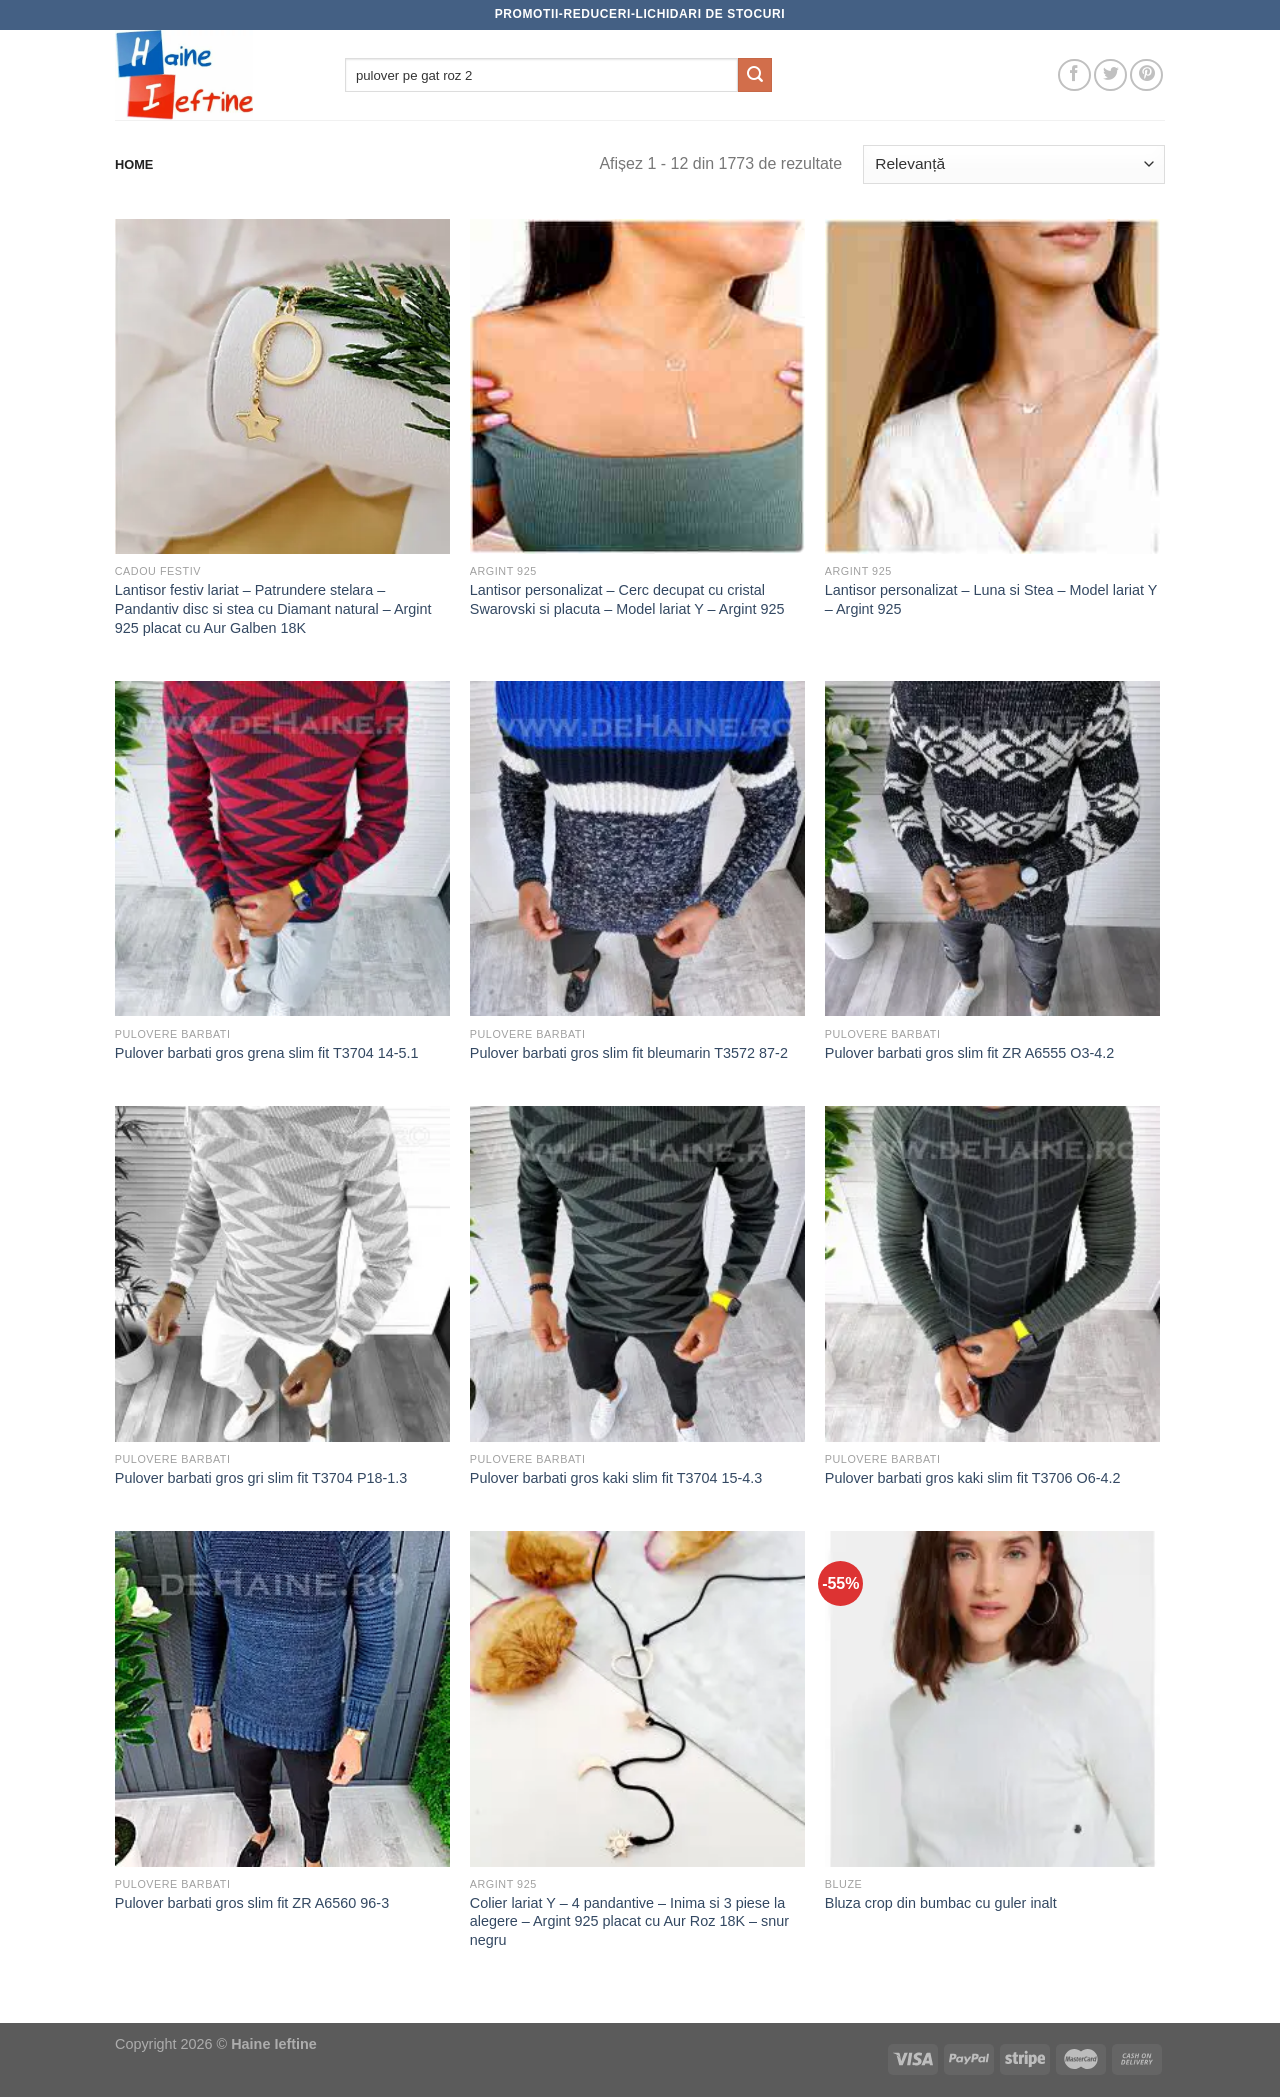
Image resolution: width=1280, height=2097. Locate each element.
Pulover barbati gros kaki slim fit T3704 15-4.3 (616, 1478)
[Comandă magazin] (1014, 164)
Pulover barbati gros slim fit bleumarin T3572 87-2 (629, 1053)
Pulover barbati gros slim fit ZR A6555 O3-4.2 (970, 1053)
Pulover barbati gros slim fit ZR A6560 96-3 (252, 1903)
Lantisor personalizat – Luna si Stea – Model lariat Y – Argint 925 (991, 599)
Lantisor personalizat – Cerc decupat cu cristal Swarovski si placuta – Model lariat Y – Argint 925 (627, 599)
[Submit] (755, 75)
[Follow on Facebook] (1074, 75)
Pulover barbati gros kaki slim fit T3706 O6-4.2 (973, 1478)
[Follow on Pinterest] (1146, 75)
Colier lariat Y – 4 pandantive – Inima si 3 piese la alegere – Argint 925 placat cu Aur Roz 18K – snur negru (629, 1921)
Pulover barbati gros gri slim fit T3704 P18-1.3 (261, 1478)
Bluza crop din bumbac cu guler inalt (941, 1903)
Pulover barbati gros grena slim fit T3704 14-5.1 (267, 1053)
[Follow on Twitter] (1110, 75)
